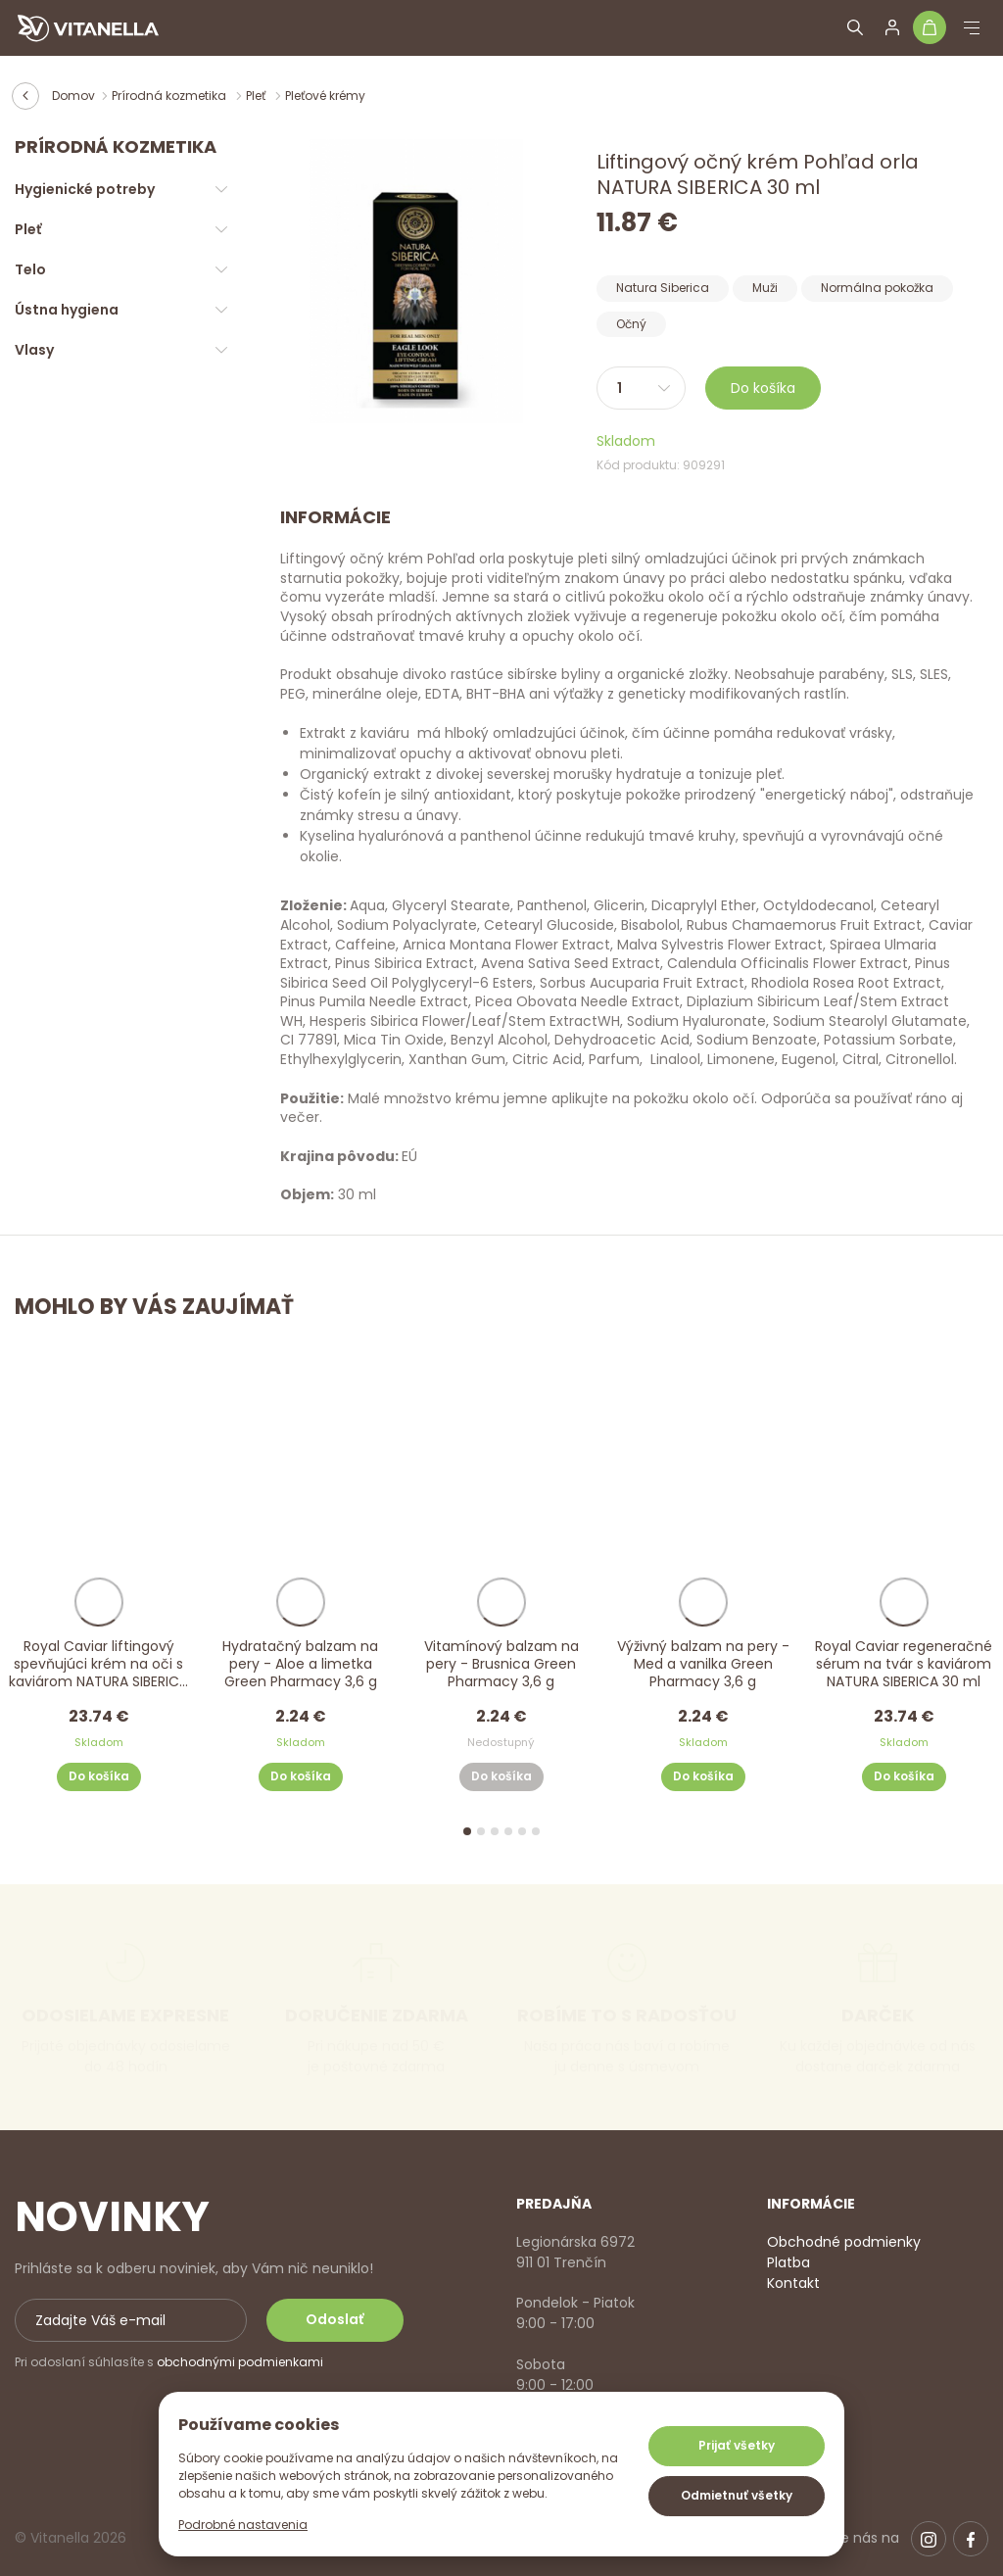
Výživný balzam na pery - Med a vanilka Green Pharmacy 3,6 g (703, 1664)
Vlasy (34, 350)
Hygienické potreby (85, 189)
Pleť (257, 95)
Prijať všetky (736, 2445)
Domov (73, 95)
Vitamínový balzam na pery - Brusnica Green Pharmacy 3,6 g (501, 1664)
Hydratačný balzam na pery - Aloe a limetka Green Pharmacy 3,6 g (300, 1664)
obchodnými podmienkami (240, 2362)
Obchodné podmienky (844, 2242)
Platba (788, 2262)
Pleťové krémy (325, 95)
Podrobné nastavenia (243, 2524)
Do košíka (763, 388)
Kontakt (793, 2283)
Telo (30, 269)
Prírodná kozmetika (170, 95)
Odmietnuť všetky (736, 2495)
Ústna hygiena (67, 309)
